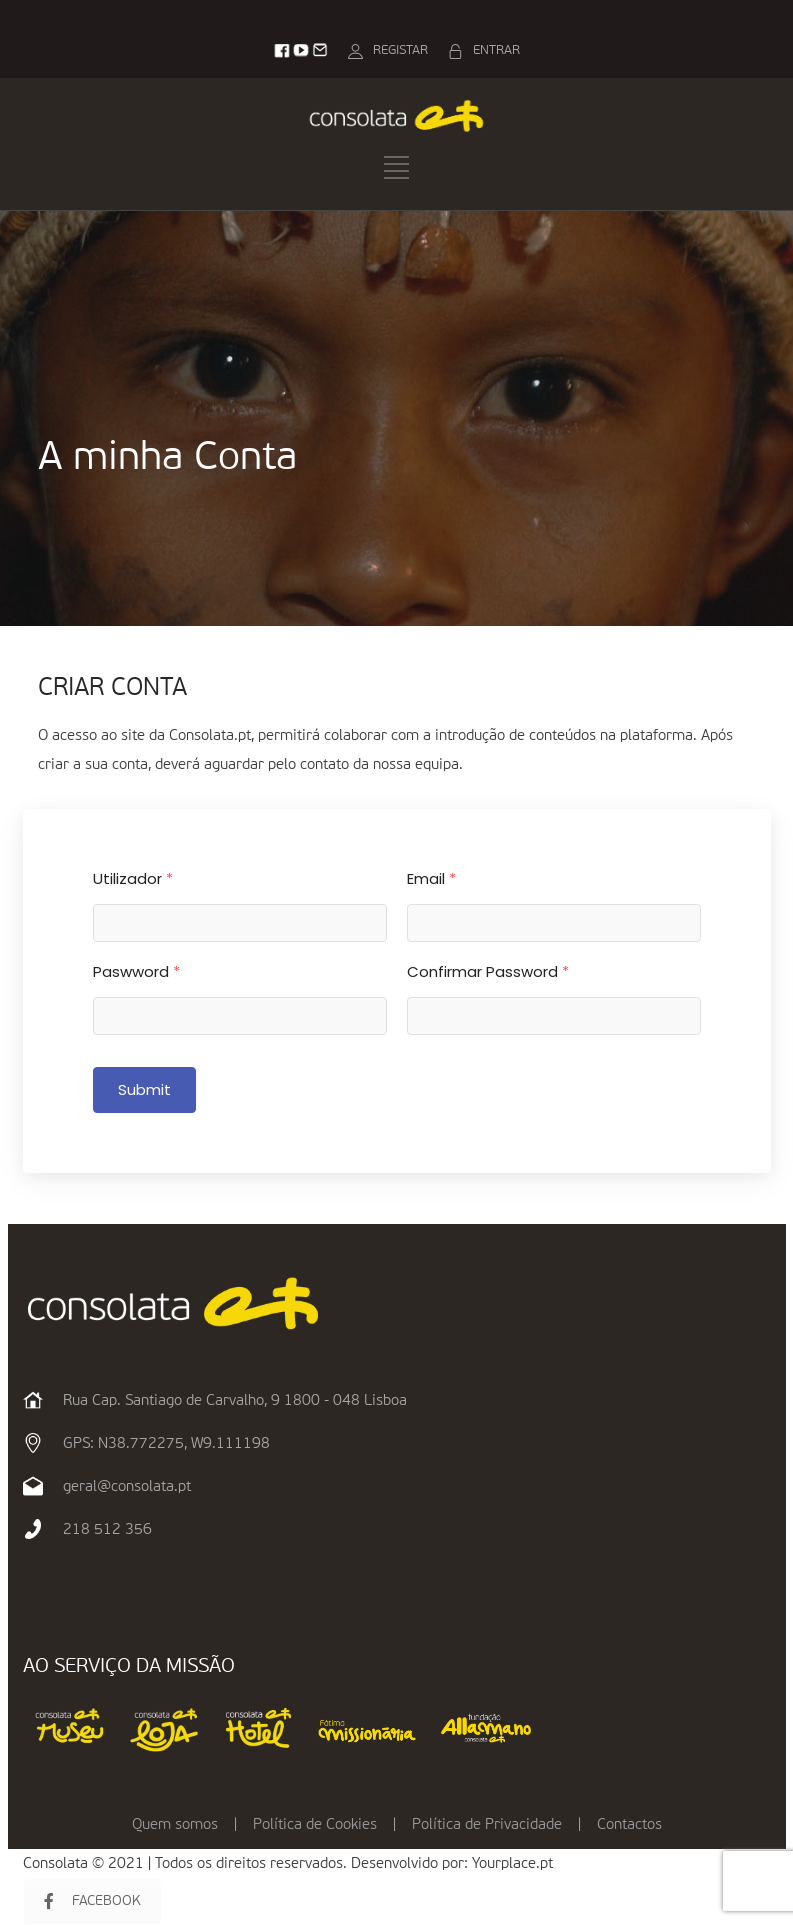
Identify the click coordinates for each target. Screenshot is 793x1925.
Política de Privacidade (487, 1824)
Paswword (136, 971)
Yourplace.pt (512, 1863)
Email (431, 878)
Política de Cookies (315, 1824)
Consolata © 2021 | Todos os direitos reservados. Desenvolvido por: (247, 1863)
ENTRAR (496, 50)
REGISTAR (400, 50)
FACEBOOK (92, 1901)
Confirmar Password (488, 971)
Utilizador (133, 878)
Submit (145, 1089)
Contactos (629, 1824)
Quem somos (175, 1824)
